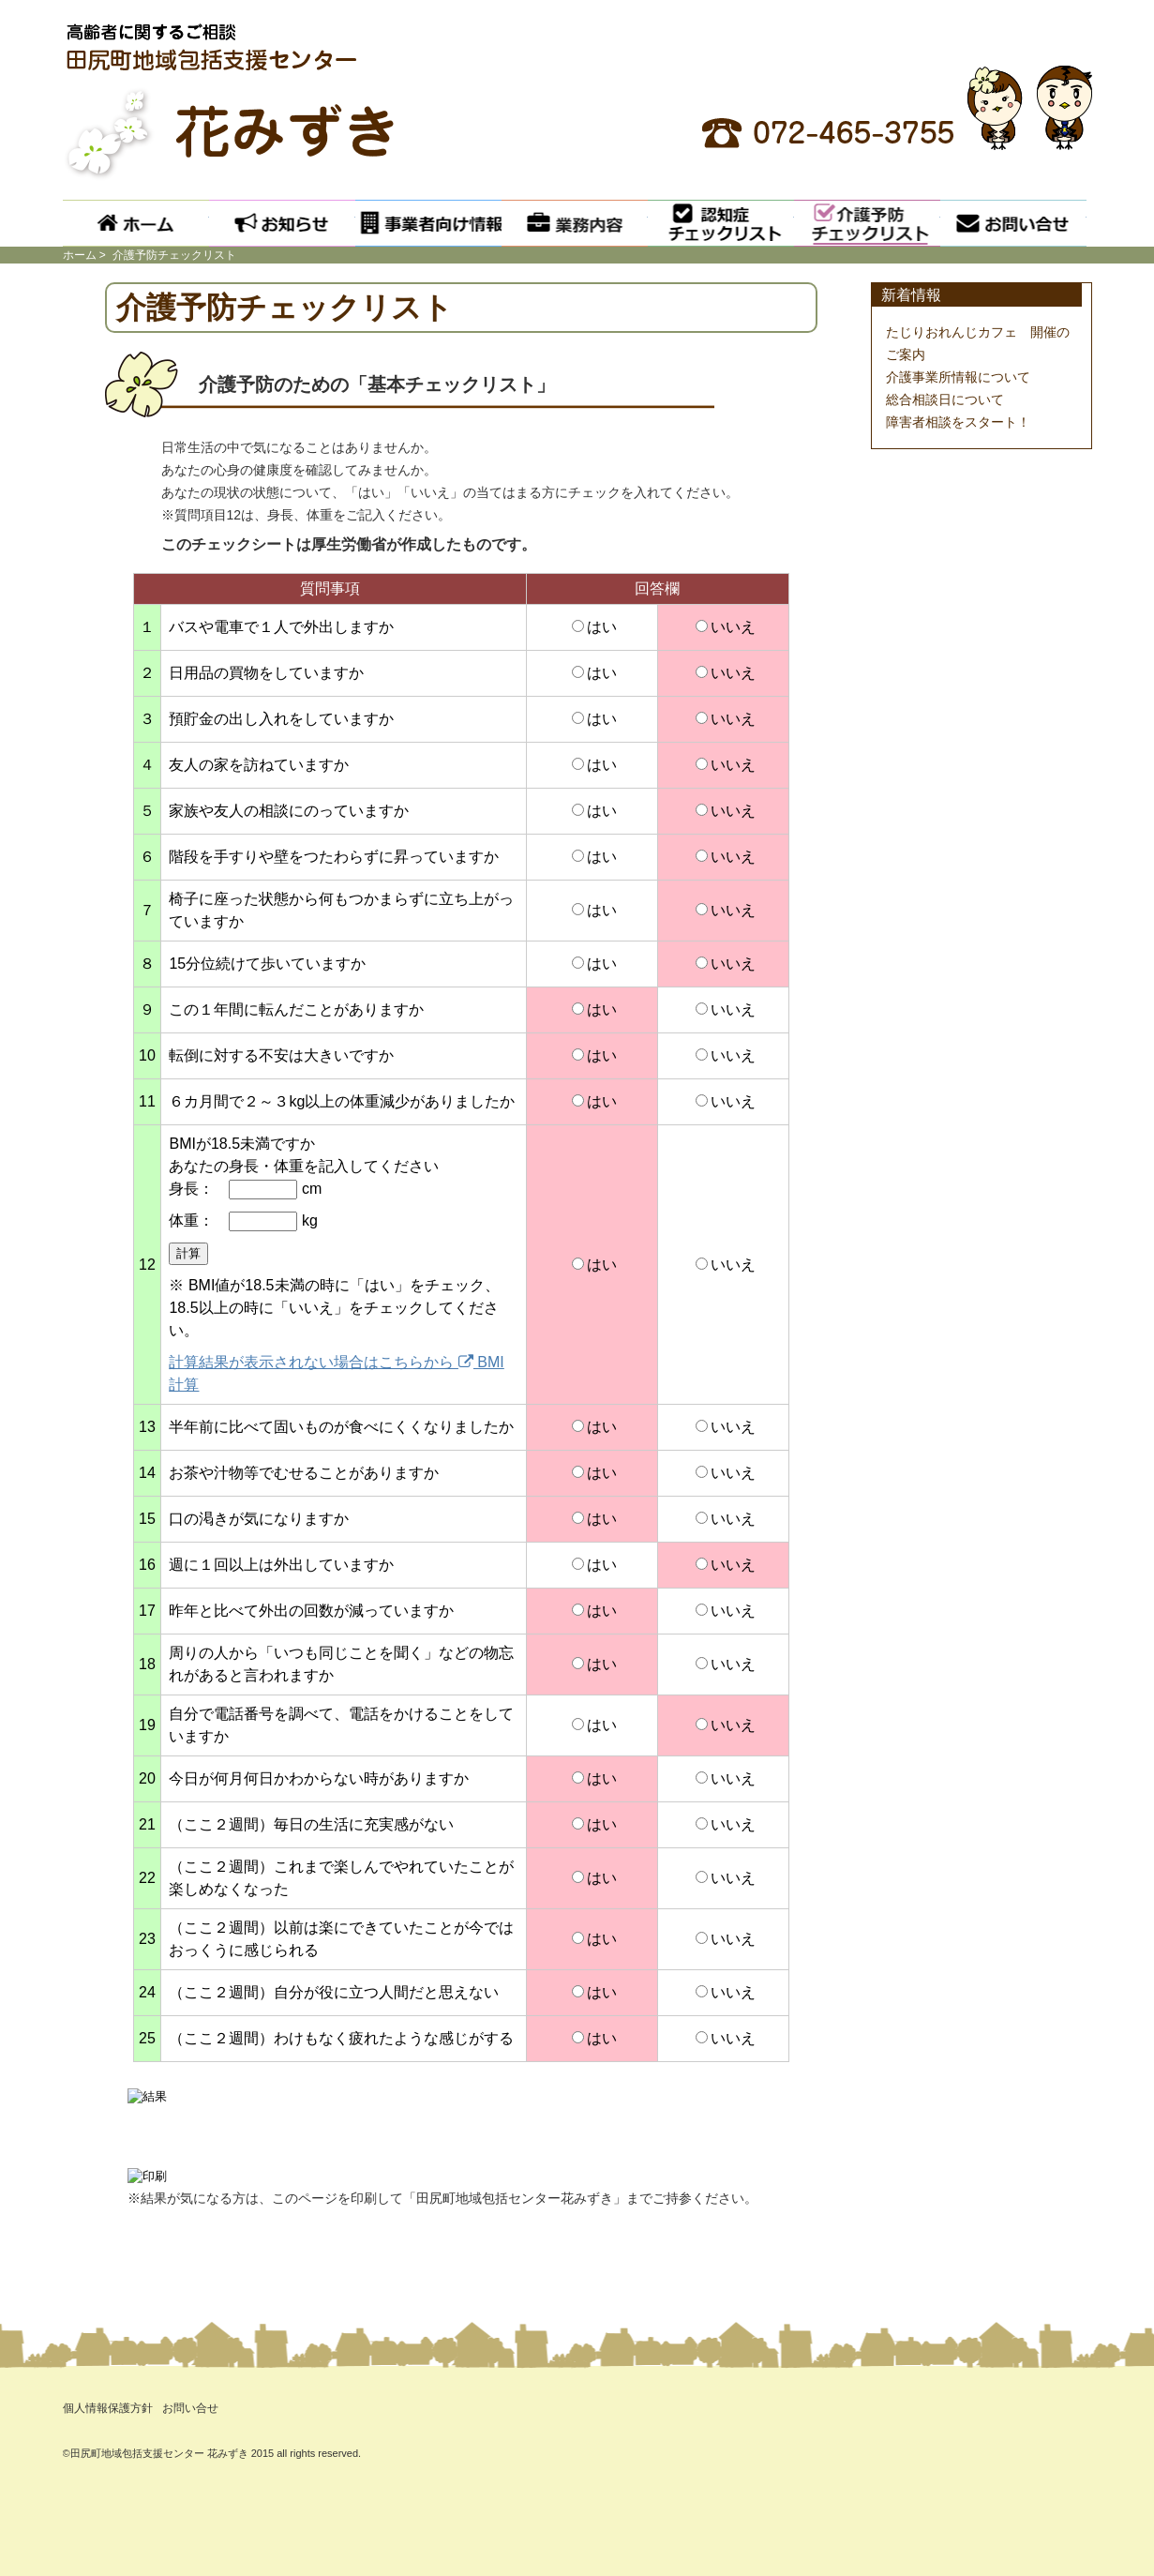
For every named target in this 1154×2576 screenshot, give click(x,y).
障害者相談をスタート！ (958, 421)
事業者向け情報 (428, 223)
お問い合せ (1013, 223)
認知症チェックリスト (721, 223)
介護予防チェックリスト (867, 223)
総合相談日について (945, 399)
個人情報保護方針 (108, 2408)
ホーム (136, 223)
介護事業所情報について (958, 376)
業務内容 (575, 223)
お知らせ (282, 223)
